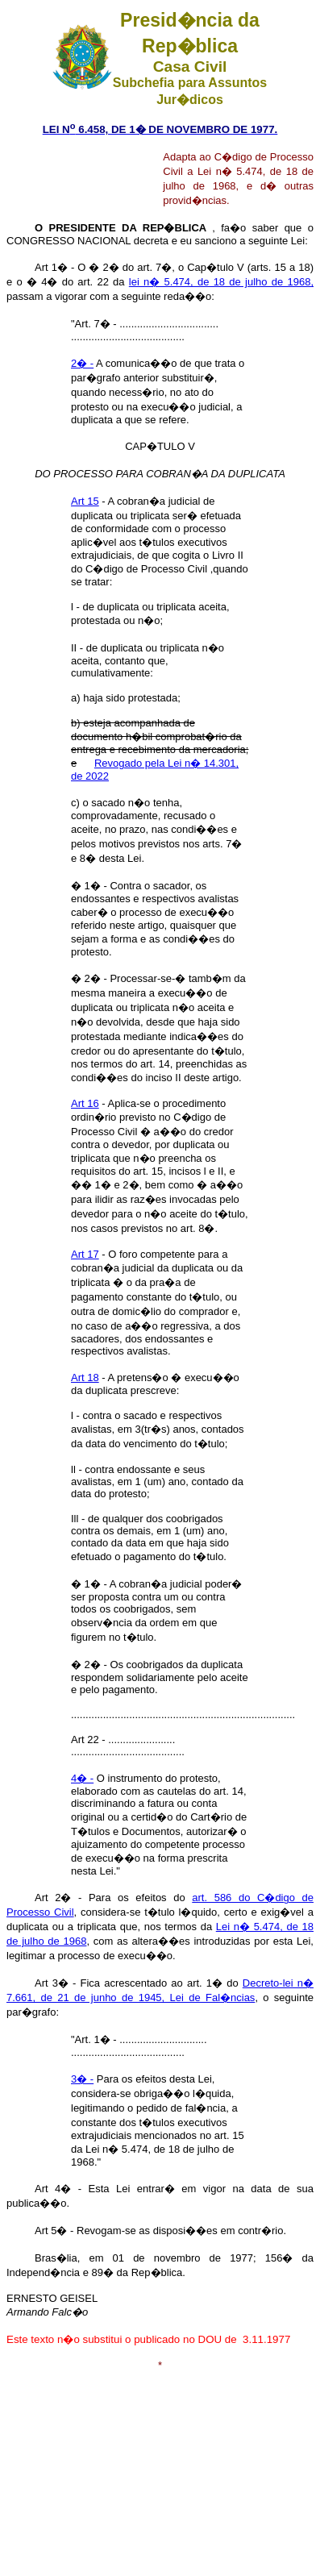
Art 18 (85, 1377)
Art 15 (85, 501)
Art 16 (85, 1103)
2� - (82, 363)
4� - (82, 1778)
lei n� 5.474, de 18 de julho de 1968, (221, 282)
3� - (82, 2079)
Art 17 (85, 1254)
